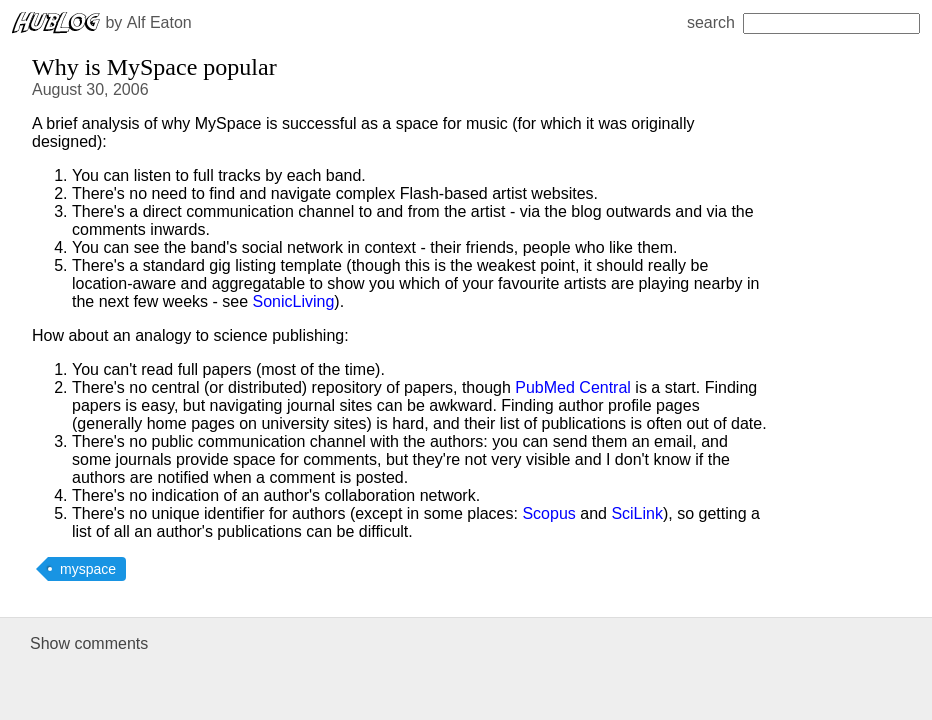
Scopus (548, 513)
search (803, 22)
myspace (88, 569)
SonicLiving (294, 301)
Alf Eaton (159, 22)
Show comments (89, 643)
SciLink (637, 513)
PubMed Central (573, 387)
